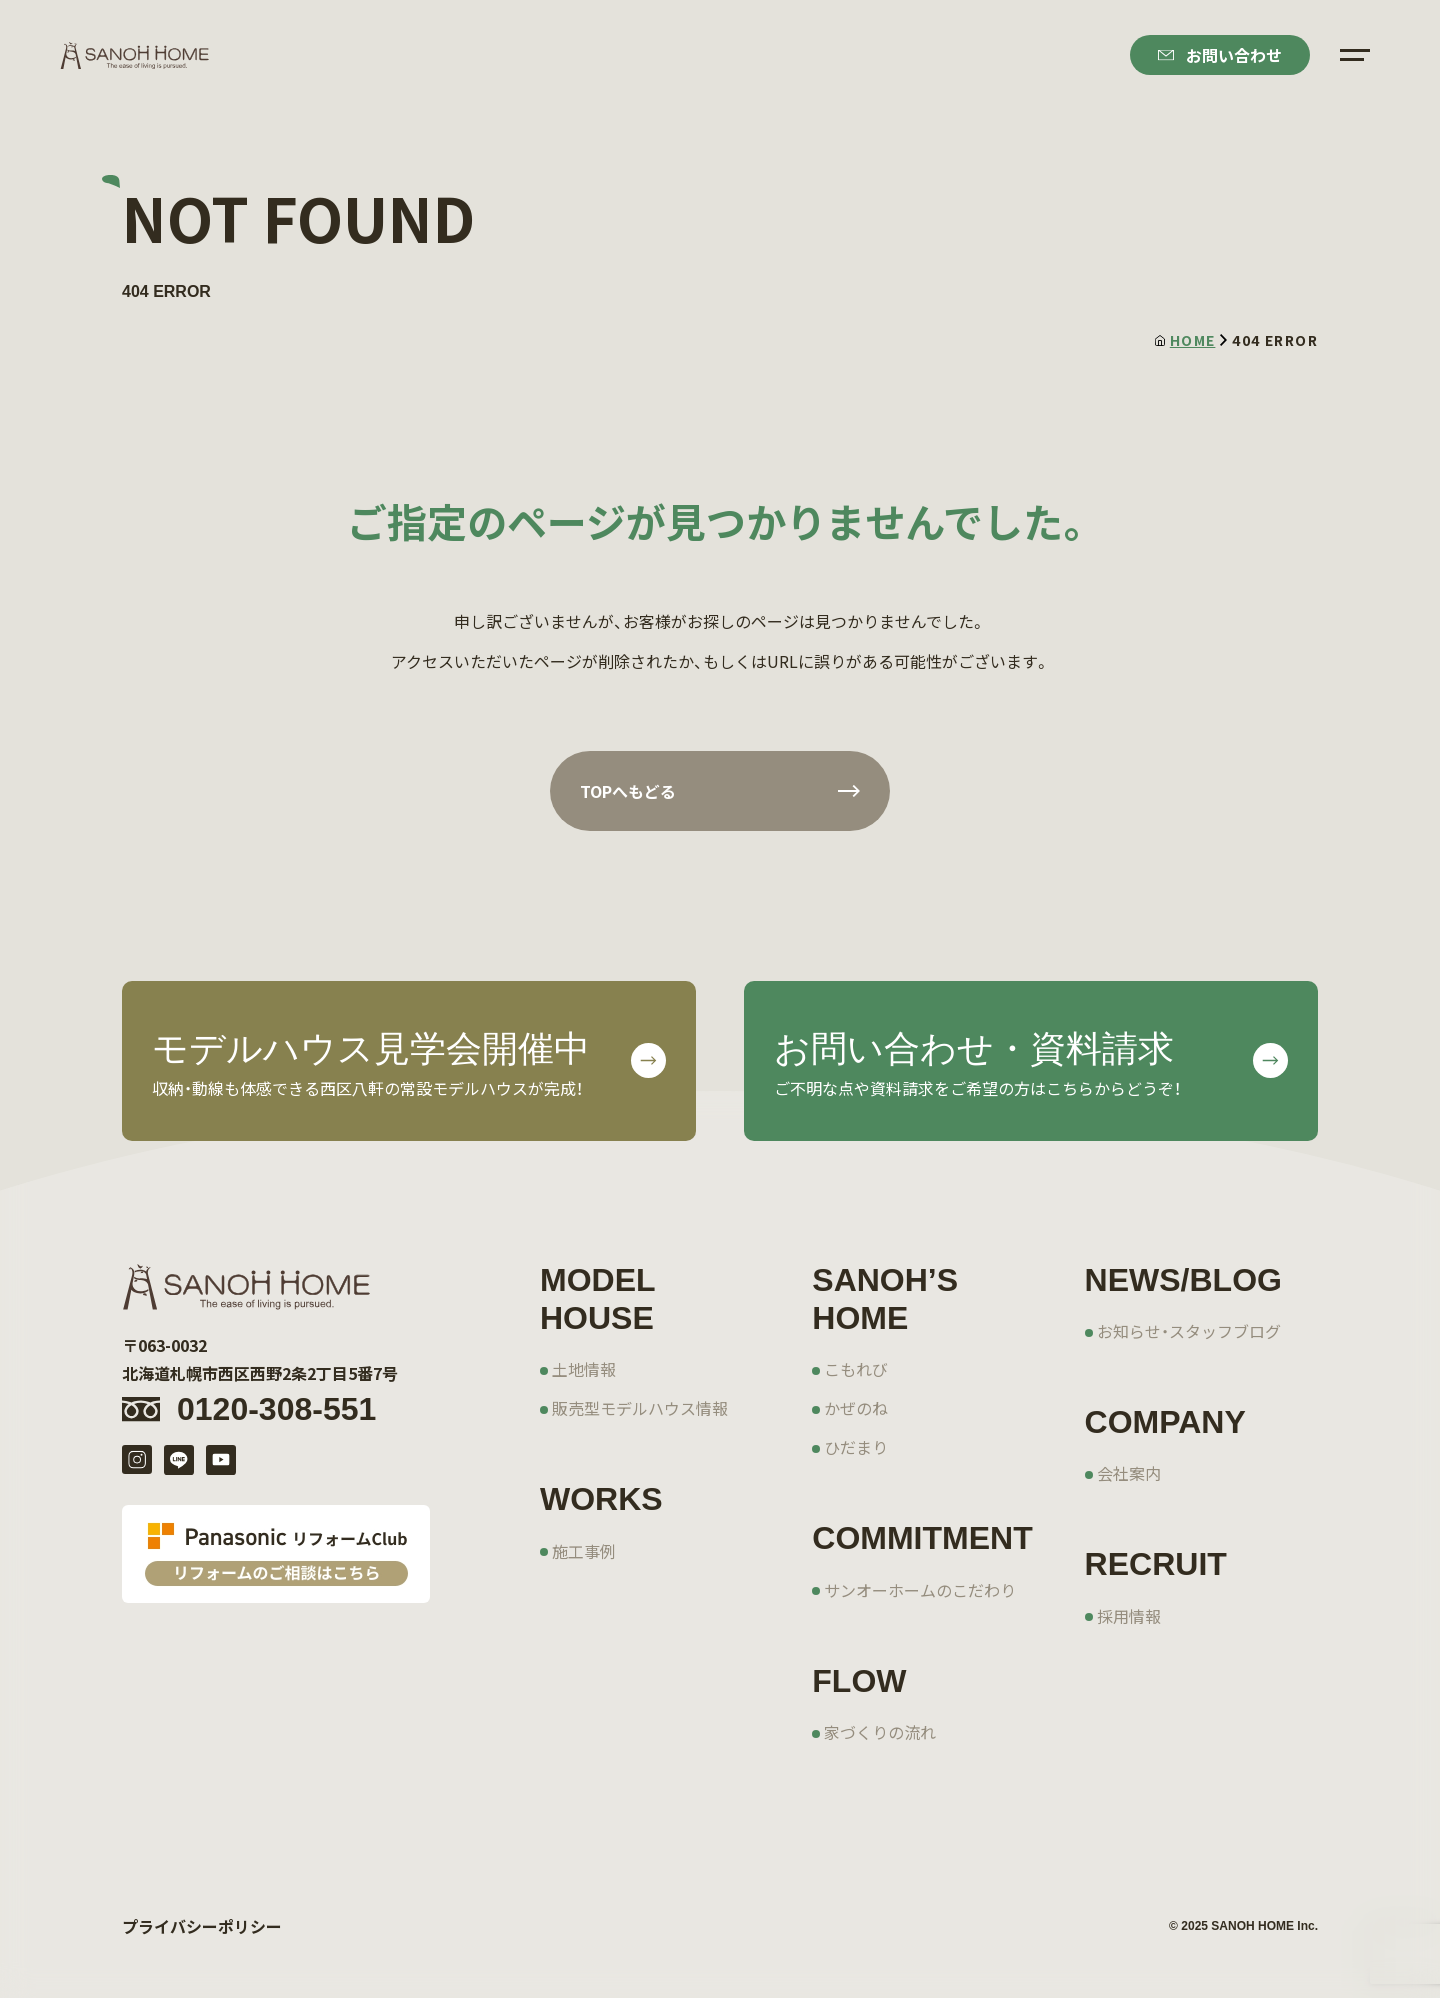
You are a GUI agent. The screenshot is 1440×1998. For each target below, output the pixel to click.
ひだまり (856, 1447)
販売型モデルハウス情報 (640, 1408)
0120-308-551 (276, 1409)
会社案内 (1129, 1473)
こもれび (856, 1369)
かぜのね (856, 1408)
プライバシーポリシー (202, 1926)
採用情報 (1129, 1616)
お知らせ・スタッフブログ (1189, 1331)
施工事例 (584, 1551)
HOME (1185, 340)
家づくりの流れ (880, 1732)
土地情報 (584, 1369)
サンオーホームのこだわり (920, 1590)
